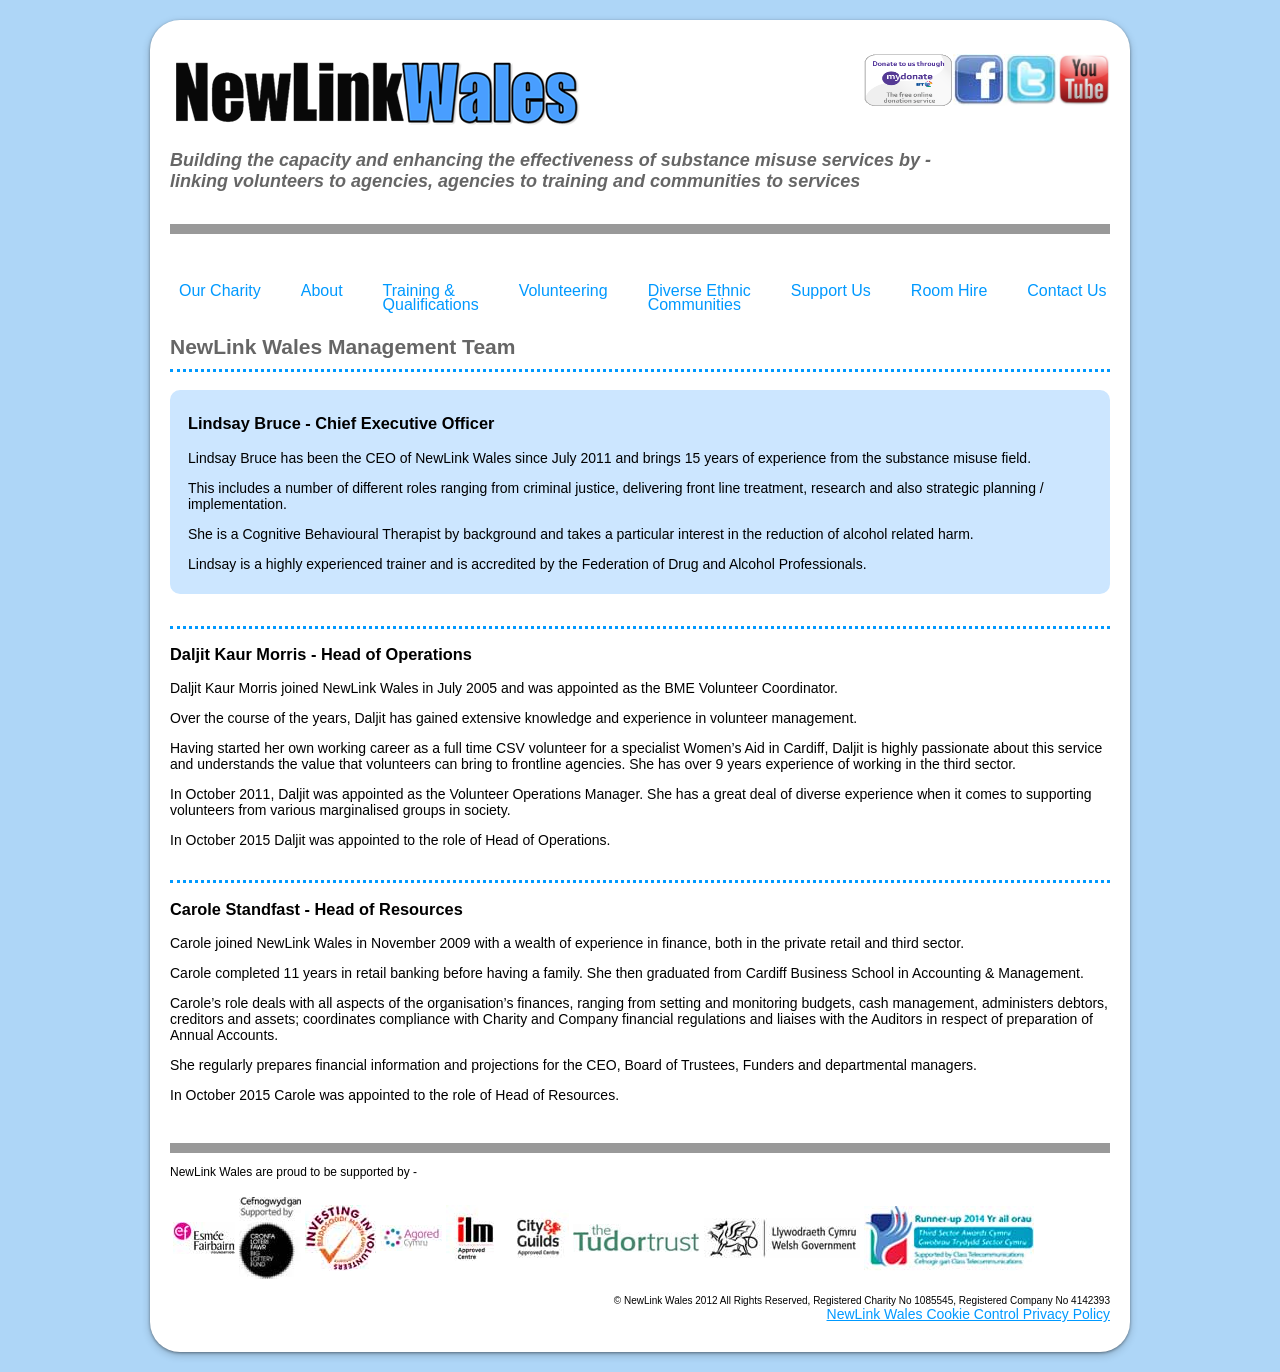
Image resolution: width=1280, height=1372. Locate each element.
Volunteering (563, 290)
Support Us (831, 290)
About (322, 290)
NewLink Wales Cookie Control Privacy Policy (968, 1314)
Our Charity (220, 290)
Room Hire (949, 290)
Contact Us (1066, 290)
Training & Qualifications (431, 297)
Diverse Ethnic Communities (699, 297)
